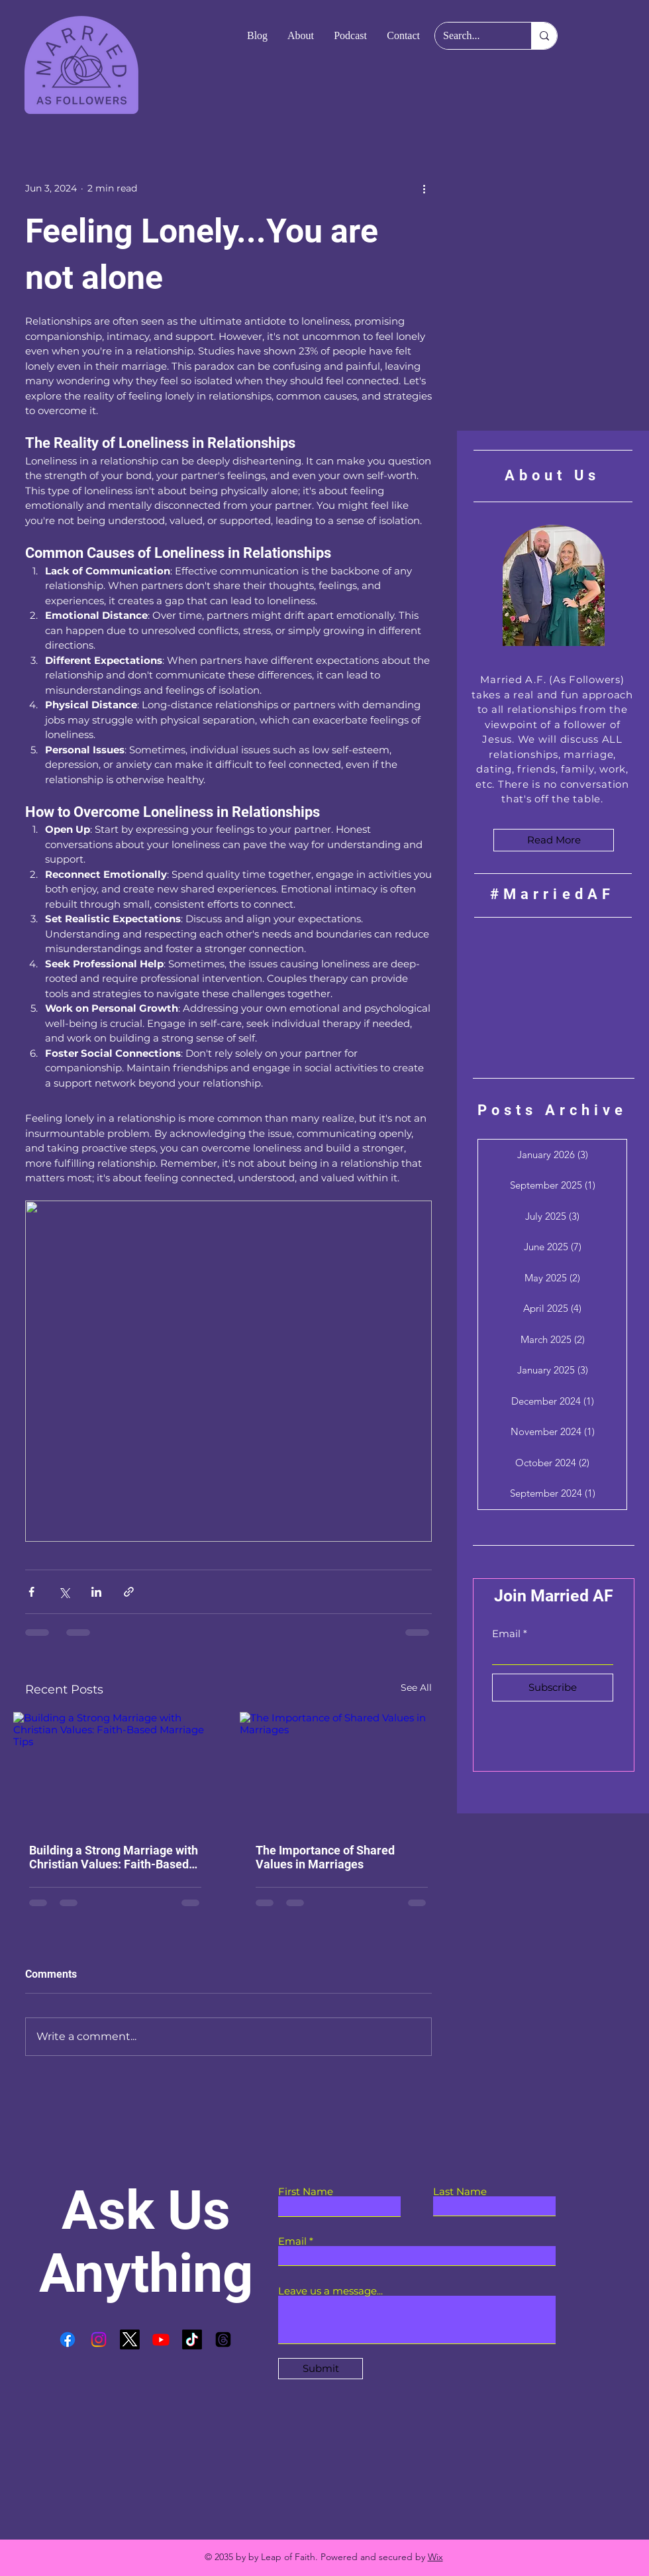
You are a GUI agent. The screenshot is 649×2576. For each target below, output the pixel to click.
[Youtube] (161, 2339)
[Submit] (320, 2368)
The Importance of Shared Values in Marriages (325, 1857)
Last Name (460, 2191)
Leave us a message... (330, 2291)
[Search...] (473, 36)
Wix (435, 2557)
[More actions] (424, 188)
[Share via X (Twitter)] (64, 1591)
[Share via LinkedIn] (96, 1591)
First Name (305, 2191)
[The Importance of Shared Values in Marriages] (342, 1769)
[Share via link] (129, 1591)
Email (506, 1633)
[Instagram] (99, 2339)
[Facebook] (67, 2339)
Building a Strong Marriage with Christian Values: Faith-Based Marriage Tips (113, 1857)
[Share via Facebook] (31, 1591)
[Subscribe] (552, 1687)
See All (416, 1687)
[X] (130, 2339)
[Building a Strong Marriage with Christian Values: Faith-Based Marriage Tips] (115, 1769)
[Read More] (553, 840)
